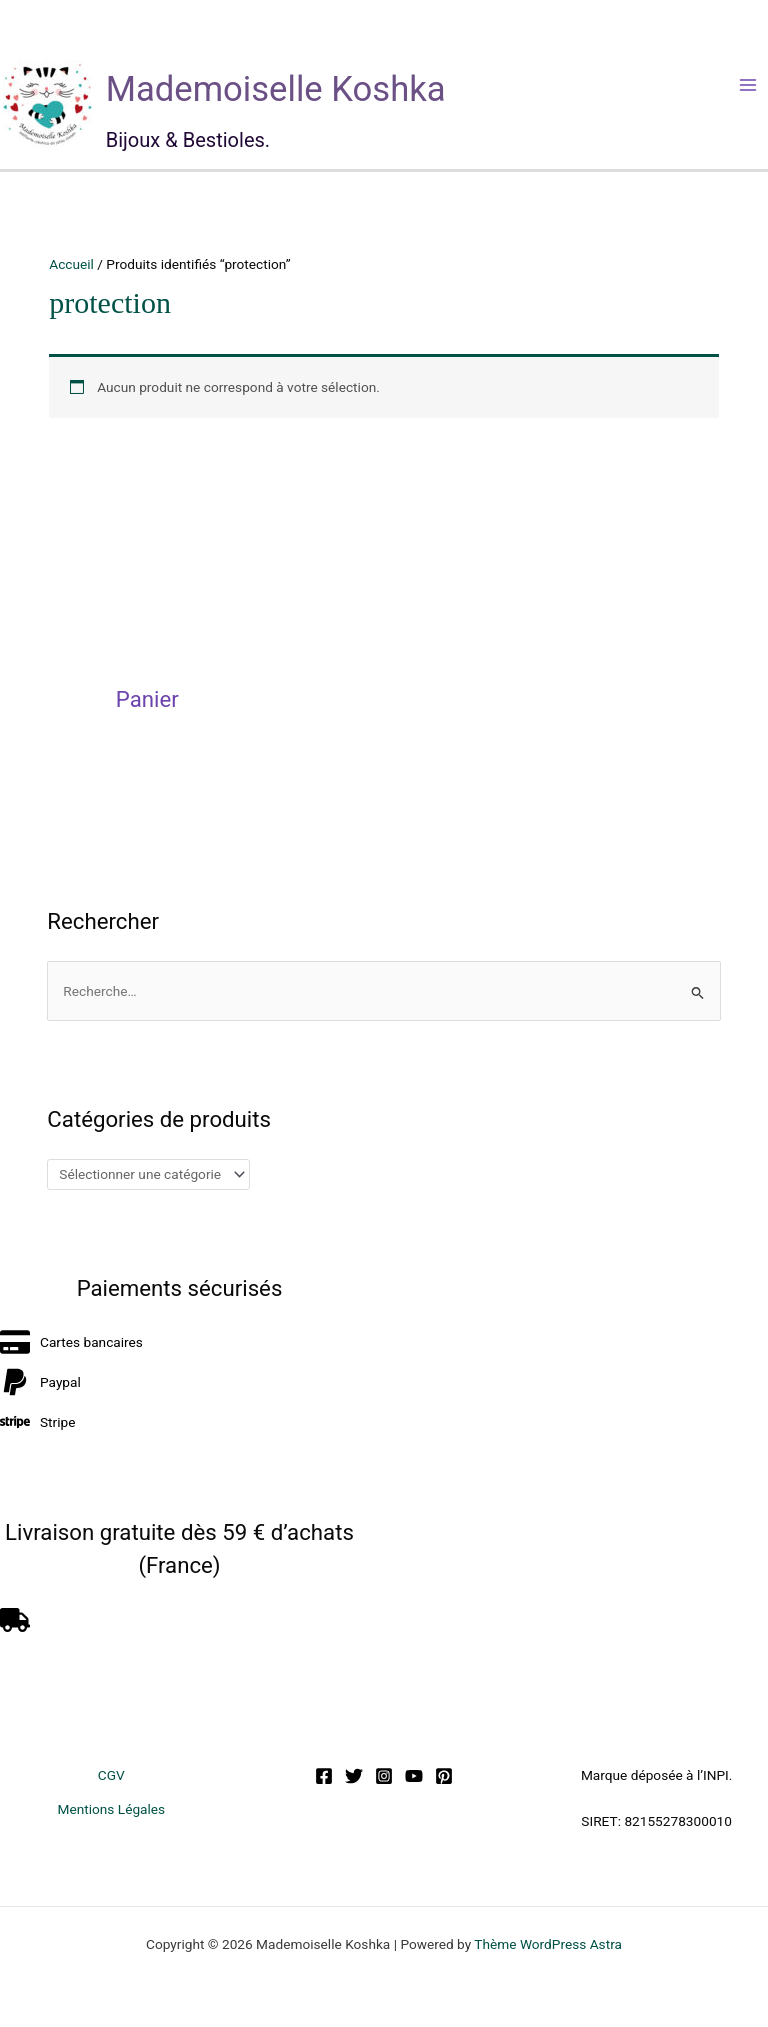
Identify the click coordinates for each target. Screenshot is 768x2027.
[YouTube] (414, 1776)
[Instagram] (384, 1776)
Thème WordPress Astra (548, 1944)
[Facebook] (324, 1776)
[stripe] (37, 1422)
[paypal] (40, 1382)
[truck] (17, 1620)
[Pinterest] (444, 1776)
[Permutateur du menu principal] (748, 84)
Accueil (71, 264)
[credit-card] (71, 1342)
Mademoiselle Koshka (276, 89)
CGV (111, 1775)
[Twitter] (354, 1776)
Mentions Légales (111, 1809)
